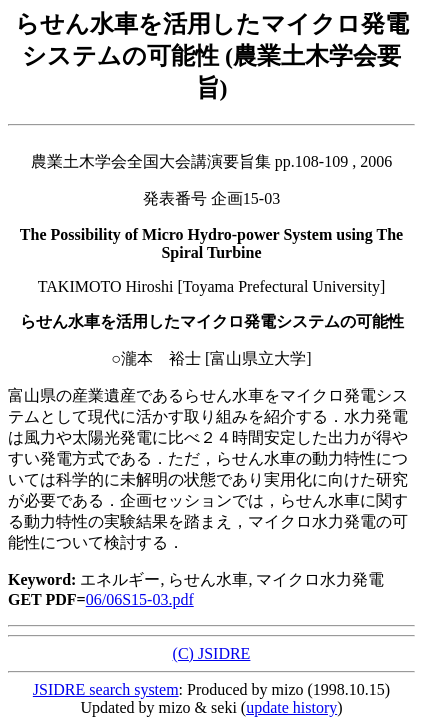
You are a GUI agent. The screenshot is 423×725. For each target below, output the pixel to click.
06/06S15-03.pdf (140, 599)
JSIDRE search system (106, 689)
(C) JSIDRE (212, 653)
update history (291, 707)
